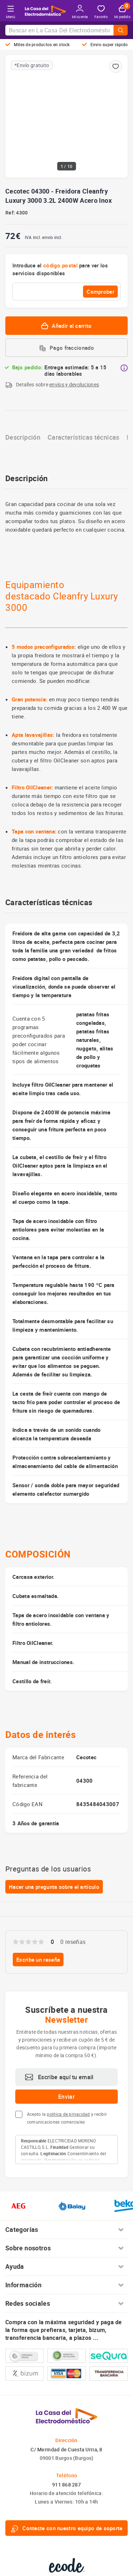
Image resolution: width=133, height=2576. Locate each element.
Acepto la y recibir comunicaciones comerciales (67, 2118)
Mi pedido (122, 12)
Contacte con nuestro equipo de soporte (66, 2528)
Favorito (101, 12)
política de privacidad (68, 2114)
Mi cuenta (80, 12)
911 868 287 (66, 2484)
